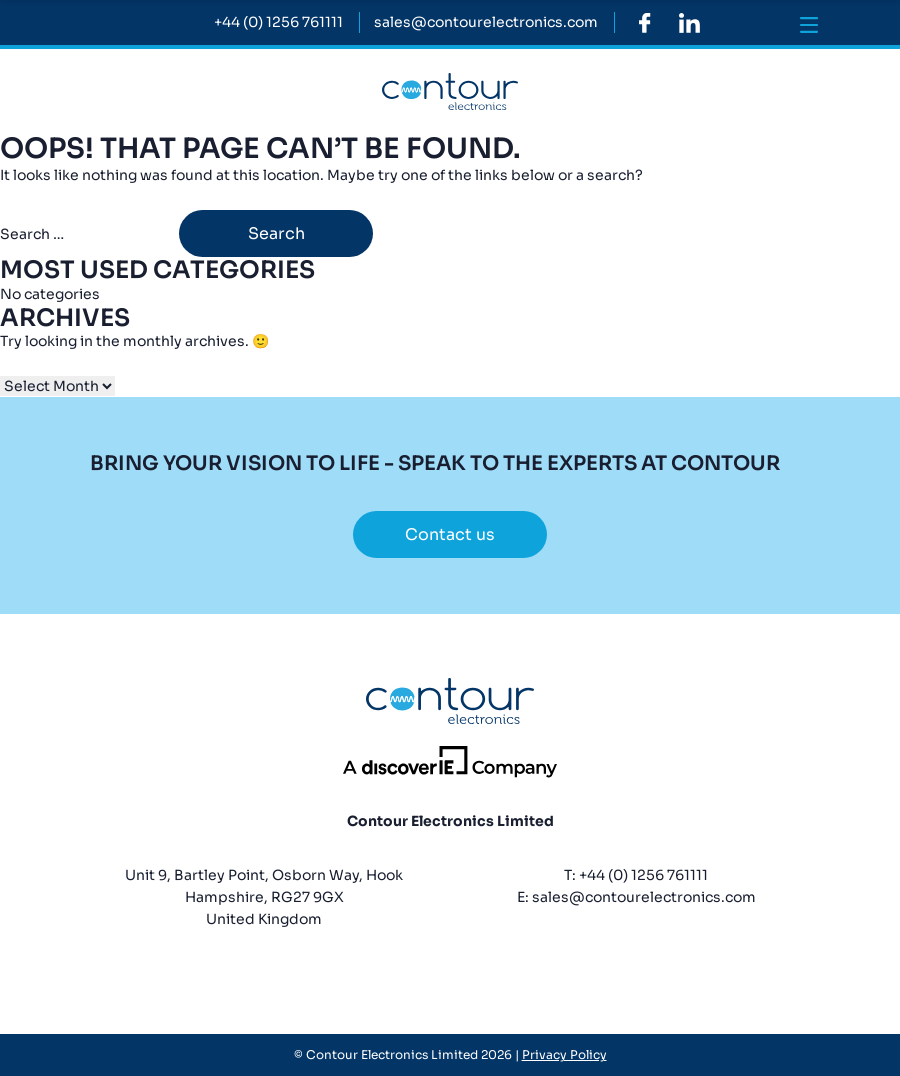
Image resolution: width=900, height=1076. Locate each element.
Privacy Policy (564, 1054)
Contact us (450, 534)
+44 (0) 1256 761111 (643, 875)
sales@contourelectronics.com (644, 897)
